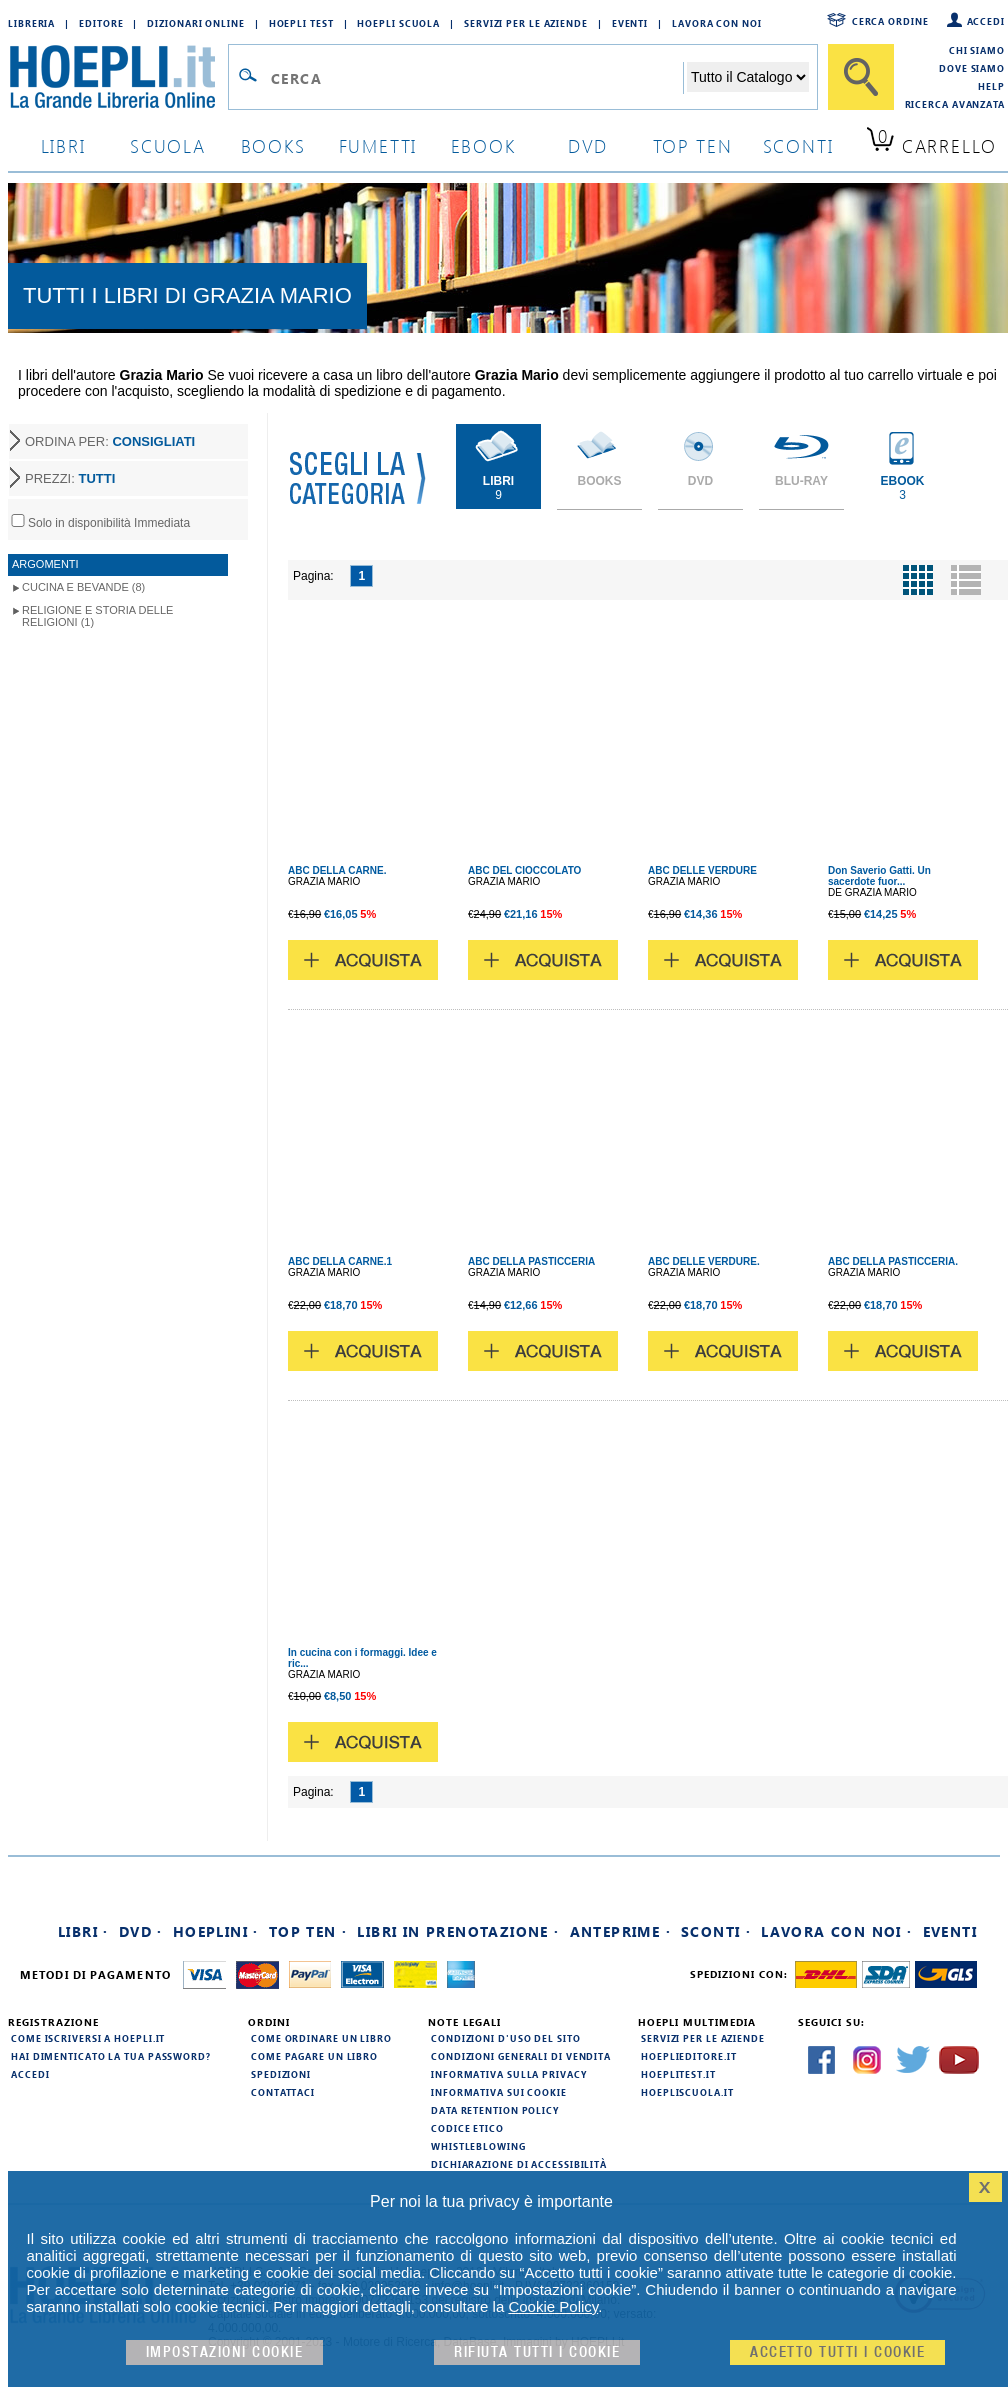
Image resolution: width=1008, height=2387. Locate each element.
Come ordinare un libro (321, 2038)
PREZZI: (70, 478)
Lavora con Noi (717, 23)
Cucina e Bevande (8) (83, 587)
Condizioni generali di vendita (521, 2056)
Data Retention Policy (495, 2110)
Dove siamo (972, 68)
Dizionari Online (195, 23)
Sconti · (716, 1931)
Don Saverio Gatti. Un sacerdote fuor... (879, 876)
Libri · (83, 1931)
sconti (798, 145)
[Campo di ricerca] (476, 78)
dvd (588, 145)
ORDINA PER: (110, 441)
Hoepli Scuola (398, 23)
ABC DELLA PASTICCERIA (531, 1261)
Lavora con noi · (836, 1931)
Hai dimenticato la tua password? (111, 2056)
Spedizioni (281, 2074)
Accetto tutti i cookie (837, 2352)
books (273, 145)
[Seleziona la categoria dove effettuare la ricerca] (748, 77)
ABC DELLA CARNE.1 (340, 1261)
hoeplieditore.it (688, 2056)
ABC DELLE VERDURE (702, 870)
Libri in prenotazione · (458, 1931)
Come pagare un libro (314, 2056)
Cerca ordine (890, 21)
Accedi (986, 21)
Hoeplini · (216, 1931)
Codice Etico (467, 2128)
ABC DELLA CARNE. (337, 870)
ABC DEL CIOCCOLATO (524, 870)
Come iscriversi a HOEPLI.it (88, 2038)
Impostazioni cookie (225, 2352)
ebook (483, 145)
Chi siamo (977, 50)
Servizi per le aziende (526, 23)
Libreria (31, 23)
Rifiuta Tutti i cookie (537, 2352)
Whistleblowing (478, 2146)
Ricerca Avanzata (955, 104)
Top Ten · (308, 1931)
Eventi (630, 23)
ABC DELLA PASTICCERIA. (893, 1261)
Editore (101, 23)
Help (991, 86)
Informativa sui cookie (499, 2092)
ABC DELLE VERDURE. (704, 1261)
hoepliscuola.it (687, 2092)
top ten (693, 145)
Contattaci (283, 2092)
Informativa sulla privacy (509, 2074)
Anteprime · (620, 1931)
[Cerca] (861, 77)
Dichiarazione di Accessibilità (519, 2164)
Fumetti (378, 145)
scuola (168, 145)
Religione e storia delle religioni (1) (97, 616)
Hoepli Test (301, 23)
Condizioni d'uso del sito (506, 2038)
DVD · (141, 1931)
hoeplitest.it (678, 2074)
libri (63, 145)
